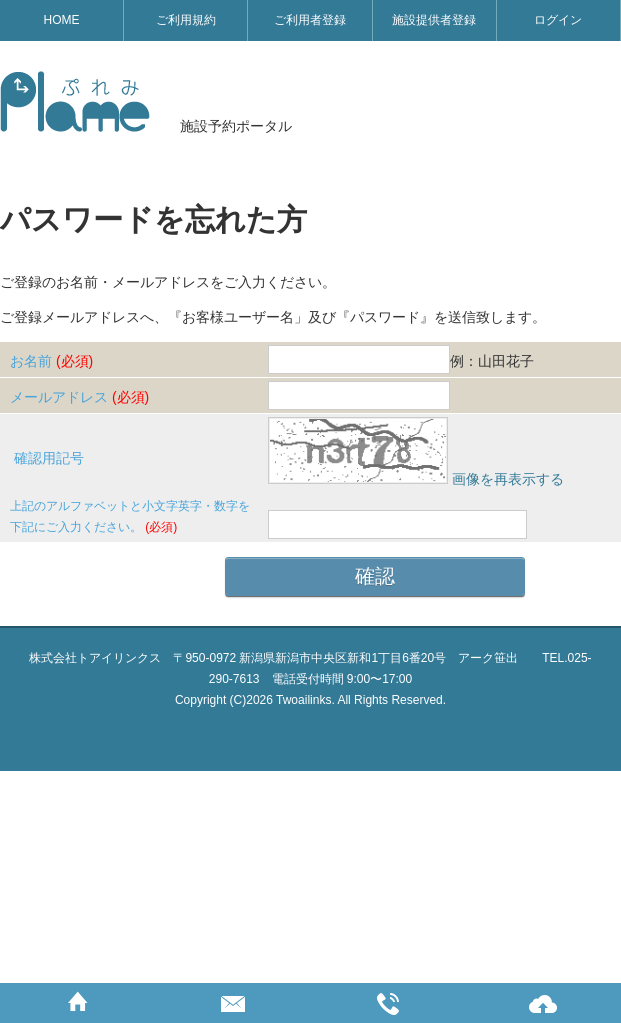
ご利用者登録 (310, 20)
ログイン (558, 20)
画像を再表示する (508, 479)
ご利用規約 (186, 20)
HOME (62, 20)
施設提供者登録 (434, 20)
